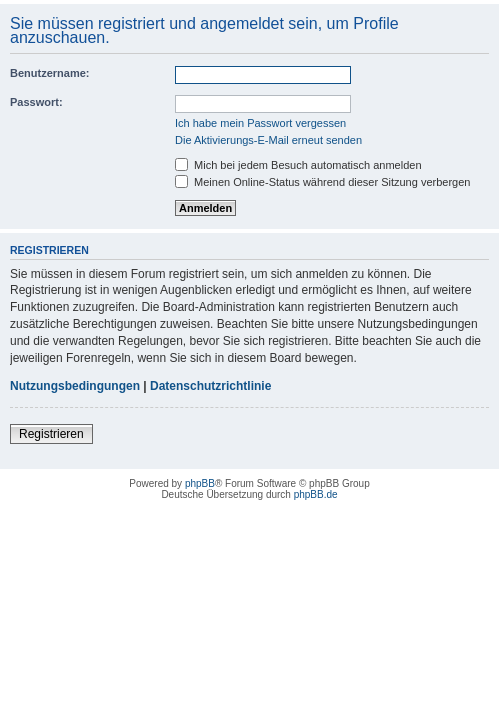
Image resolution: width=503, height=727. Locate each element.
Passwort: (36, 102)
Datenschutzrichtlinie (210, 386)
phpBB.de (316, 494)
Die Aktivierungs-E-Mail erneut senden (268, 140)
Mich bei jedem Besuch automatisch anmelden (298, 165)
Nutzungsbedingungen (75, 386)
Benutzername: (49, 73)
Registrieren (51, 434)
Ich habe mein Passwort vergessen (260, 123)
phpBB (200, 483)
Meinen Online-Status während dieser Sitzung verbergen (322, 182)
